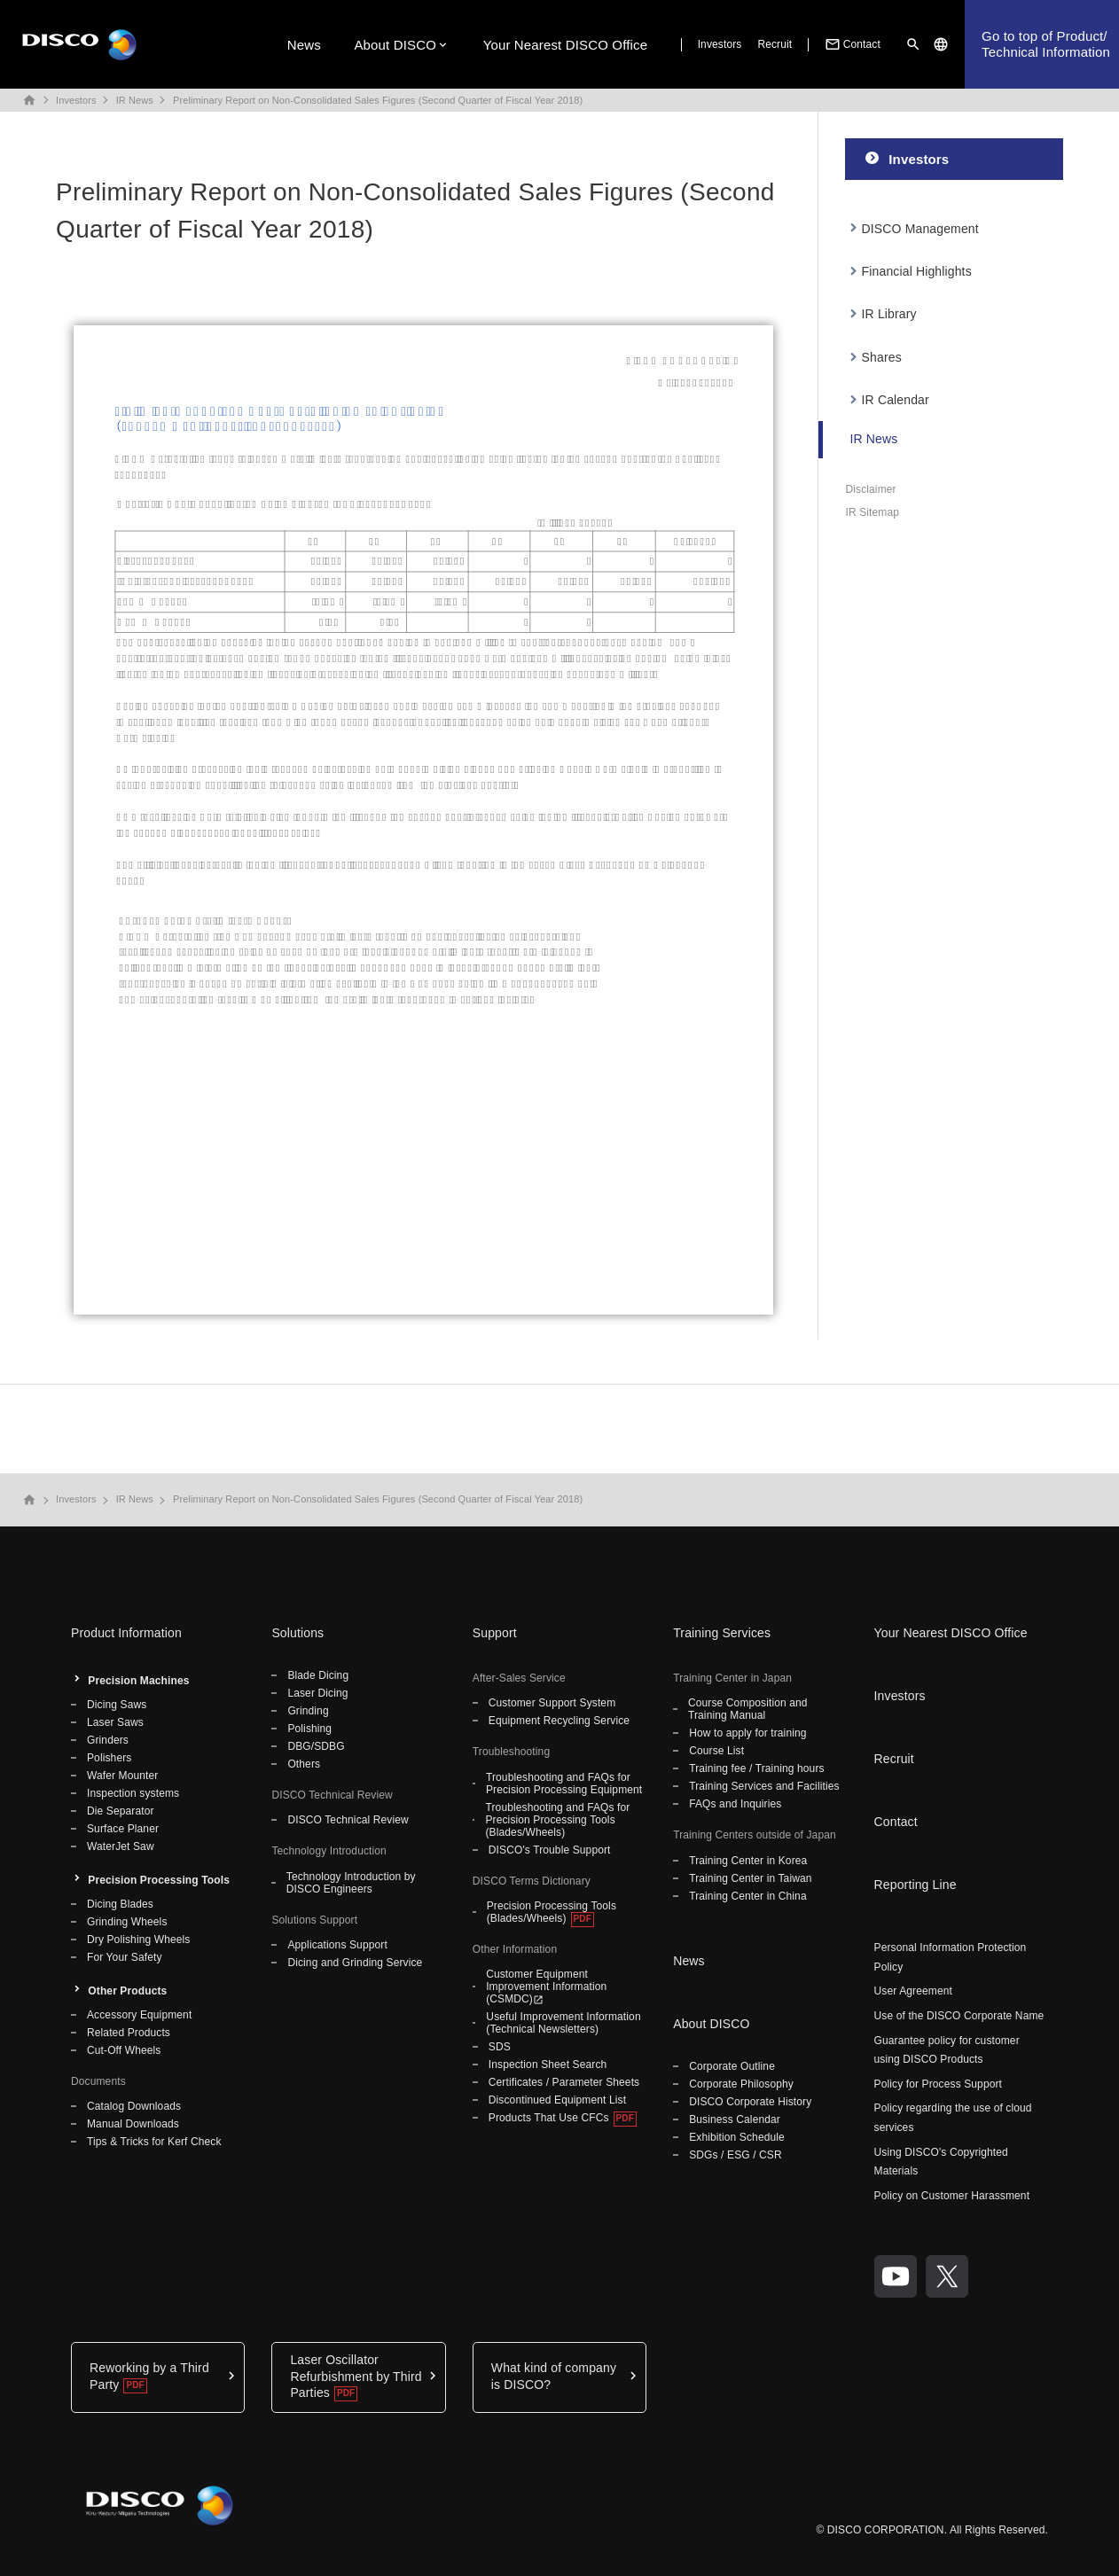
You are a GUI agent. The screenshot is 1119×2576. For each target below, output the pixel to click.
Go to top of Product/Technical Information (1046, 43)
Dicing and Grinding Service (354, 1962)
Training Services (722, 1633)
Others (303, 1764)
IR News (134, 100)
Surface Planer (123, 1829)
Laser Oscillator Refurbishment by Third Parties (355, 2376)
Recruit (774, 44)
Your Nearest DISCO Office (565, 44)
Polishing (309, 1728)
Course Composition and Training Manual (748, 1709)
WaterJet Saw (120, 1846)
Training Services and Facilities (764, 1786)
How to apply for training (747, 1733)
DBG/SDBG (315, 1746)
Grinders (108, 1740)
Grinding (307, 1711)
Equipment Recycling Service (559, 1720)
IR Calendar (895, 400)
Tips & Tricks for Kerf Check (154, 2141)
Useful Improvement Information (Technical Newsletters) (563, 2022)
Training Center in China (748, 1896)
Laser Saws (115, 1722)
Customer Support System (552, 1703)
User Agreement (913, 1991)
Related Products (128, 2032)
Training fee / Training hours (756, 1768)
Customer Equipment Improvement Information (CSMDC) (546, 1986)
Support (495, 1633)
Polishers (109, 1758)
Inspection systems (133, 1793)
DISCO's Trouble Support (550, 1850)
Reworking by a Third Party (149, 2376)
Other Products (127, 1991)
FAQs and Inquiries (735, 1804)
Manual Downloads (133, 2124)
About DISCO (395, 44)
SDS (500, 2047)
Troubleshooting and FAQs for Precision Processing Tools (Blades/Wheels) (557, 1819)
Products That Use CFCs (549, 2118)
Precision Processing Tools (159, 1880)
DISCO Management (920, 229)
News (304, 44)
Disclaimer (870, 489)
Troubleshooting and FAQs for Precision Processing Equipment (564, 1783)
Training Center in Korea (748, 1860)
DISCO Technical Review (347, 1820)
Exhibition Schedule (737, 2137)
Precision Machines (138, 1680)
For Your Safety (124, 1957)
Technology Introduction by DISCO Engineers (351, 1882)
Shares (882, 357)
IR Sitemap (872, 512)
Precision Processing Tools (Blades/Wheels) (551, 1912)
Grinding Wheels (127, 1922)
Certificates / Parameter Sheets (564, 2082)
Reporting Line (915, 1884)
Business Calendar (734, 2119)
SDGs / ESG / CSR (735, 2155)
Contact (851, 44)
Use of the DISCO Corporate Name (959, 2016)
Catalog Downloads (134, 2106)
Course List (716, 1751)
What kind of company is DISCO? (553, 2376)
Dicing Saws (116, 1704)
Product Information (126, 1633)
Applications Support (337, 1945)
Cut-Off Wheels (123, 2050)
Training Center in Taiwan (750, 1878)
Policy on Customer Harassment (952, 2196)
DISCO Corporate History (750, 2102)
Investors (720, 44)
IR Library (889, 314)
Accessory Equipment (139, 2015)
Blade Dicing (317, 1675)
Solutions (297, 1633)
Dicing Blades (120, 1904)
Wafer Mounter (122, 1775)
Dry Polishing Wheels (138, 1939)
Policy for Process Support (938, 2084)
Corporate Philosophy (741, 2084)
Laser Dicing (317, 1693)
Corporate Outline (732, 2066)
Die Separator (120, 1811)
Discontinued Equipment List (557, 2100)
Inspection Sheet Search (548, 2064)
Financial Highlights (917, 271)
